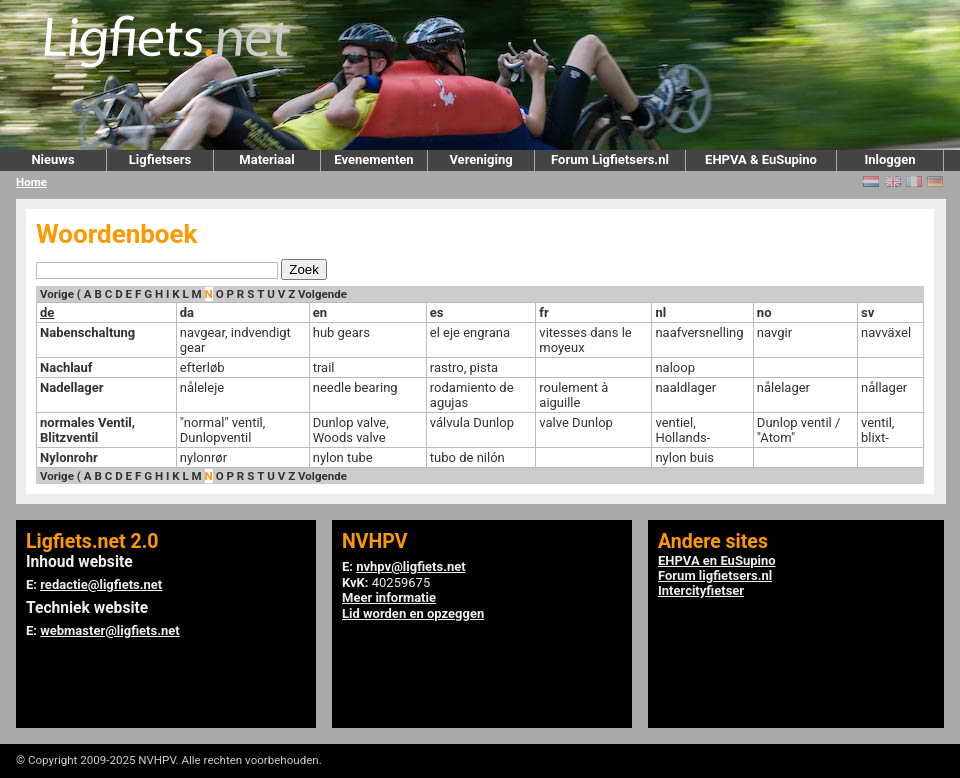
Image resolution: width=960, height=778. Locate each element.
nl (660, 312)
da (187, 312)
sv (867, 312)
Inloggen (889, 159)
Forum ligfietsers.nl (715, 575)
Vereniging (480, 159)
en (320, 312)
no (764, 312)
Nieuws (52, 159)
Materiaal (266, 159)
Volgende (322, 294)
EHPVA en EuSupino (717, 560)
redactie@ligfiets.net (101, 584)
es (437, 312)
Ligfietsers (160, 159)
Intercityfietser (701, 590)
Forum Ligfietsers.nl (610, 159)
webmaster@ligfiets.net (109, 630)
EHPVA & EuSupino (761, 159)
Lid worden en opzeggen (413, 613)
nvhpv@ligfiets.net (410, 566)
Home (31, 182)
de (47, 312)
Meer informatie (389, 597)
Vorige (57, 294)
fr (543, 312)
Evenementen (373, 159)
